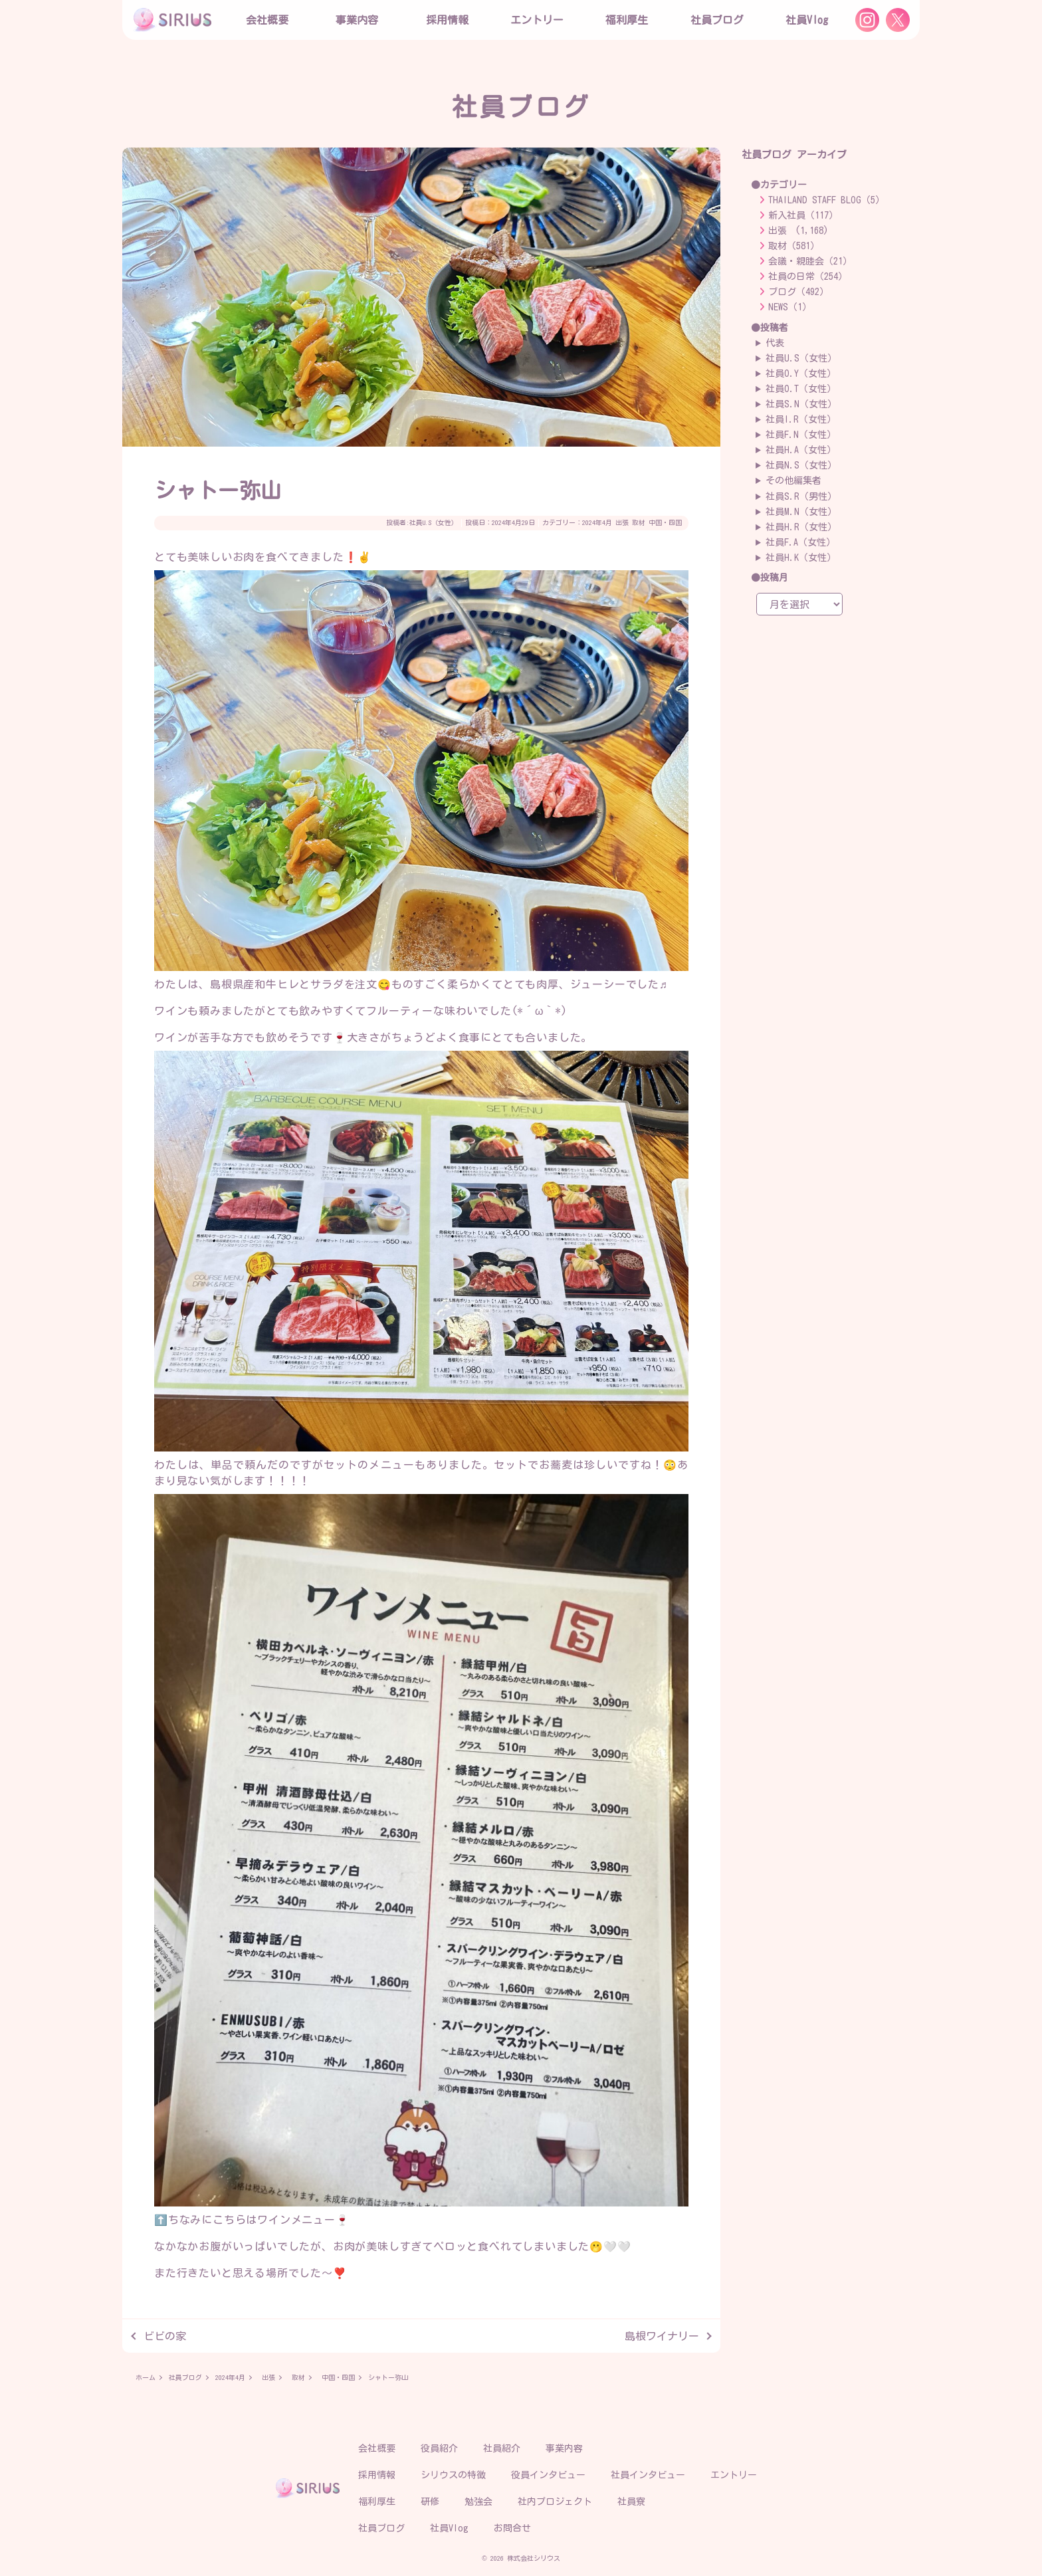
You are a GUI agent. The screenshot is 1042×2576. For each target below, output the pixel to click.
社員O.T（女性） (801, 388)
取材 (638, 522)
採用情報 (376, 2475)
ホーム (146, 2377)
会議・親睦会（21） (810, 261)
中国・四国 (665, 522)
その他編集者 (793, 480)
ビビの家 (165, 2336)
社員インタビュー (648, 2475)
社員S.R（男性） (801, 496)
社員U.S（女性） (433, 522)
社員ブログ (717, 20)
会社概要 (376, 2448)
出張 (622, 522)
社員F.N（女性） (801, 434)
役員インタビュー (548, 2475)
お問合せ (512, 2528)
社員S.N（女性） (801, 404)
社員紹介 (501, 2448)
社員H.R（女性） (801, 527)
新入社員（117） (803, 215)
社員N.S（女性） (801, 465)
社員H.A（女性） (801, 450)
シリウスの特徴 (453, 2475)
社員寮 (631, 2501)
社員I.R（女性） (801, 419)
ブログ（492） (798, 291)
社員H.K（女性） (801, 557)
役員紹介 (439, 2448)
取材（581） (793, 246)
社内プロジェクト (555, 2501)
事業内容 (357, 20)
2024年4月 (597, 522)
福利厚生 (376, 2501)
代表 (775, 343)
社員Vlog (806, 20)
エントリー (537, 20)
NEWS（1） (789, 307)
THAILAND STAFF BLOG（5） (826, 200)
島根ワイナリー (662, 2336)
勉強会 (478, 2501)
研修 (430, 2501)
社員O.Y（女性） (801, 373)
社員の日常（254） (807, 276)
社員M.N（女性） (801, 511)
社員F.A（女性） (800, 542)
